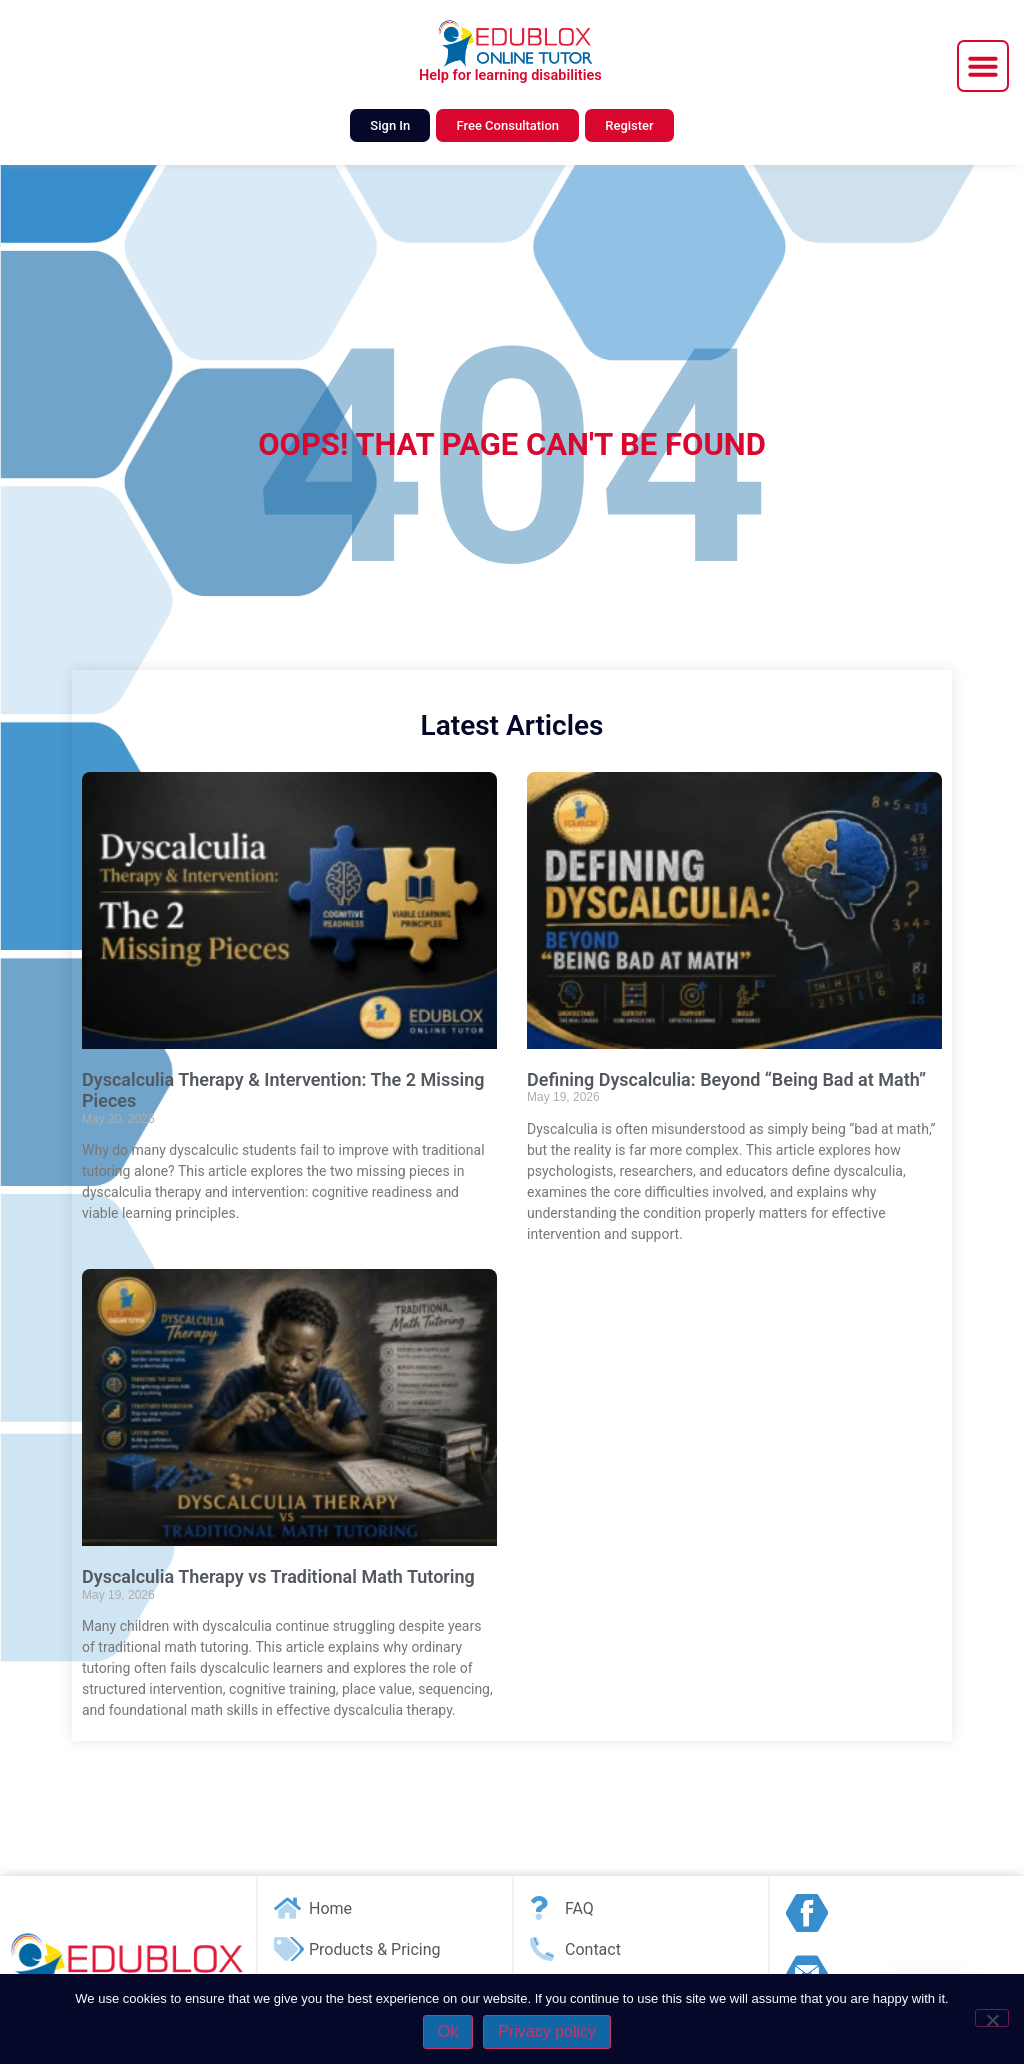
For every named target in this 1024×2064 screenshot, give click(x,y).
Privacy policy (547, 2031)
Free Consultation (507, 125)
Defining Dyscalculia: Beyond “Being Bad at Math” (726, 1079)
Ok (448, 2031)
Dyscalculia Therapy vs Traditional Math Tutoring (278, 1576)
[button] (983, 66)
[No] (992, 2018)
